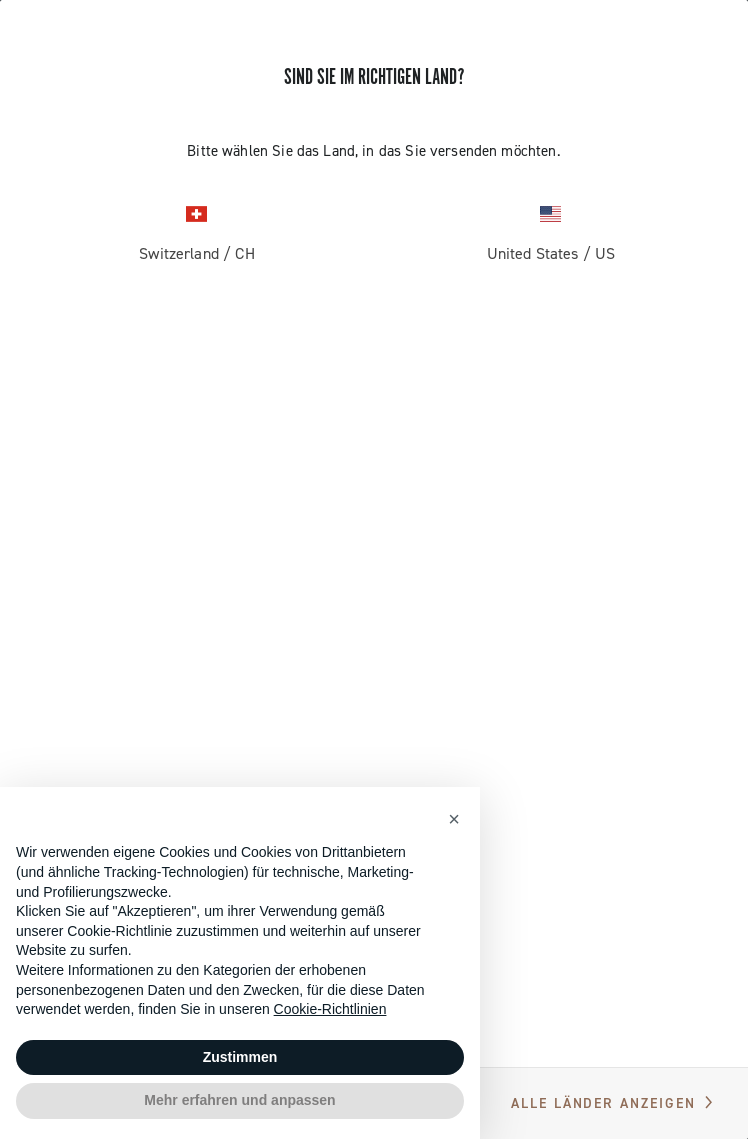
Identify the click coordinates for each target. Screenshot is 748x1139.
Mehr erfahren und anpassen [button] (239, 1100)
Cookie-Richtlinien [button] (330, 1009)
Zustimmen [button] (240, 1057)
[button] (454, 819)
